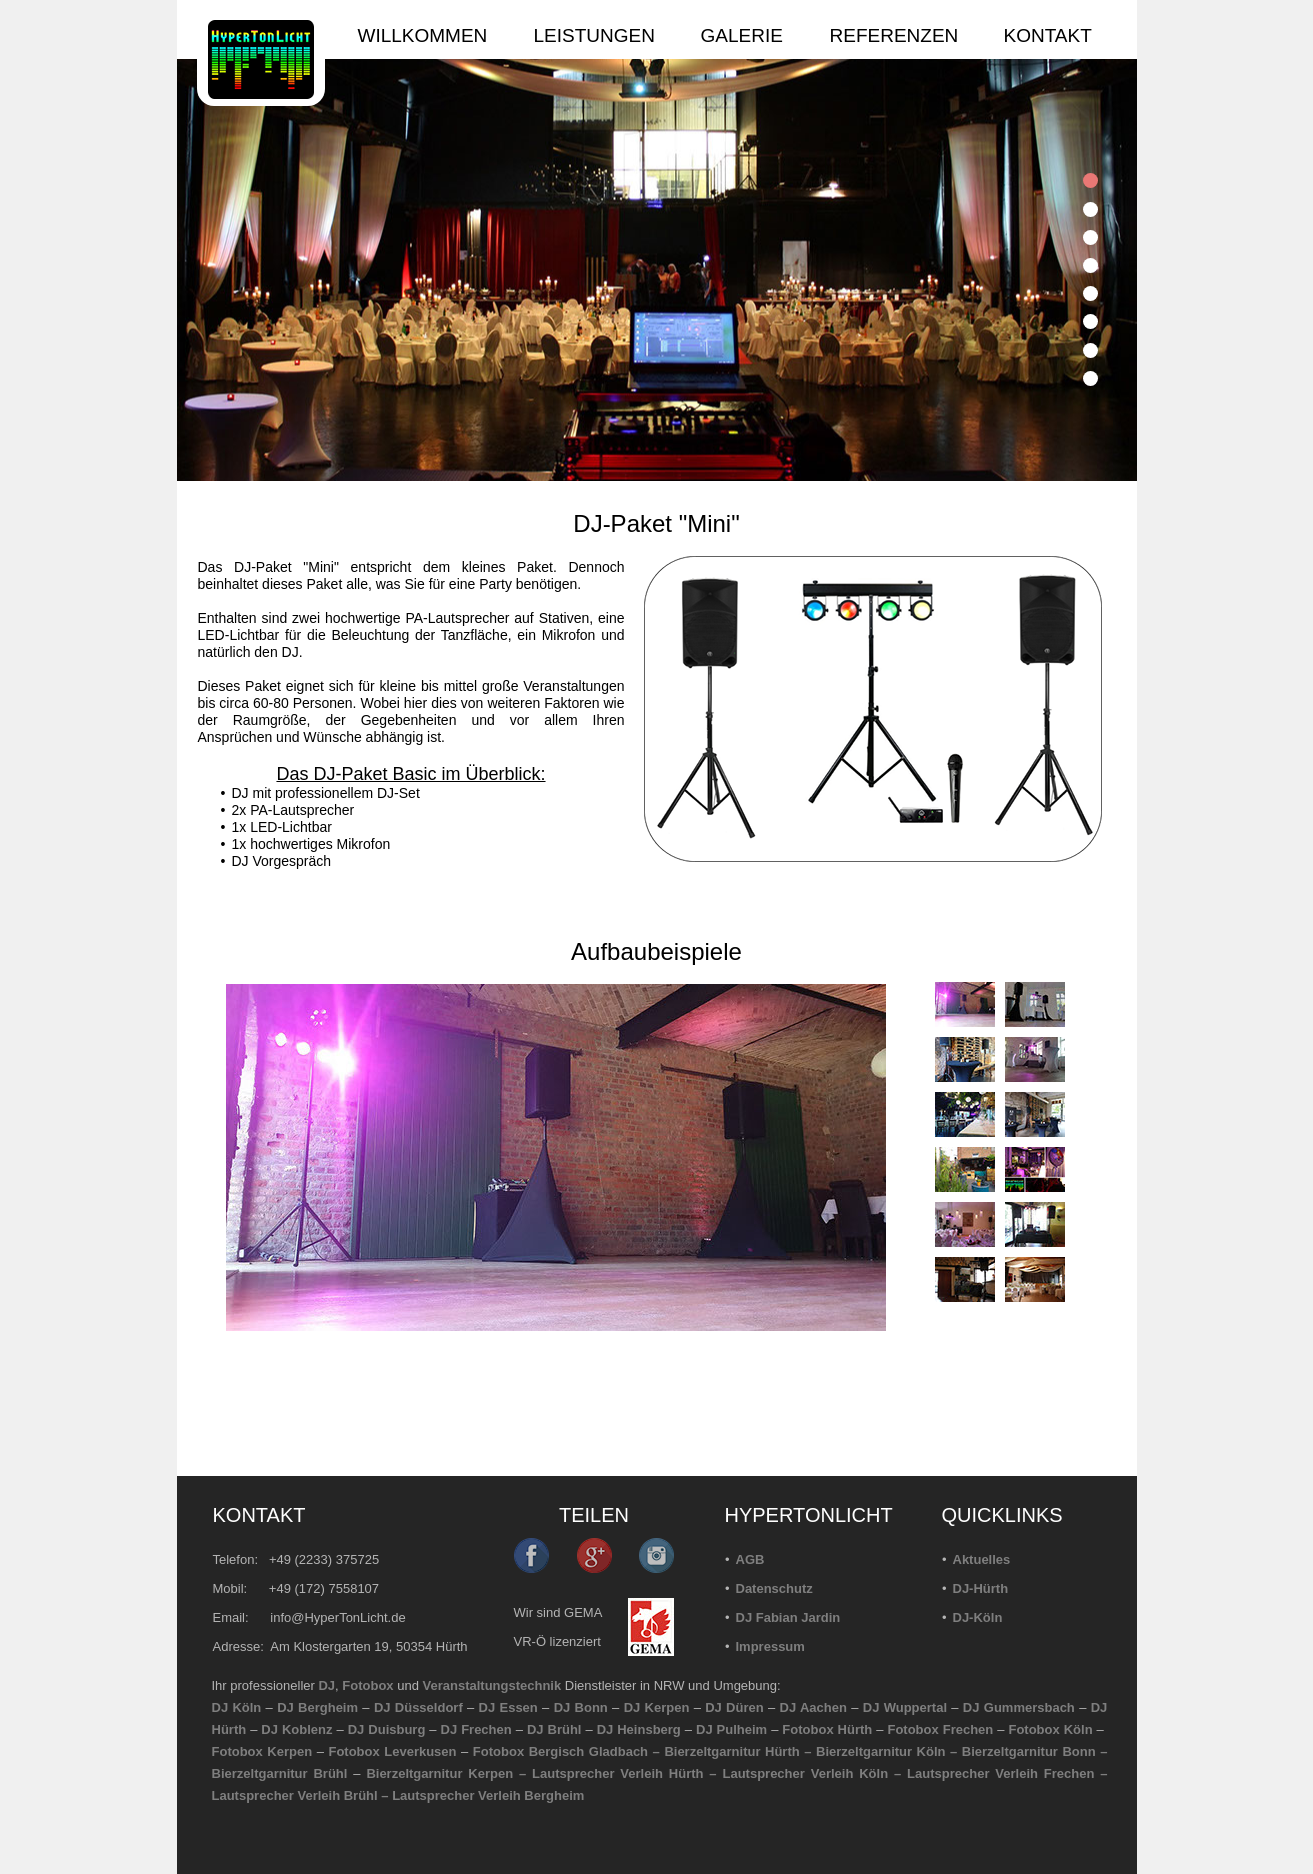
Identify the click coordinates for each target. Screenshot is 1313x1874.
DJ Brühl (554, 1729)
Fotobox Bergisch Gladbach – (566, 1751)
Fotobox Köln (1050, 1729)
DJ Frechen (476, 1729)
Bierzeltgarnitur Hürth (731, 1751)
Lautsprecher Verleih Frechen (1000, 1773)
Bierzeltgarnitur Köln (881, 1751)
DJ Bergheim (317, 1707)
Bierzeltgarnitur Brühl (280, 1773)
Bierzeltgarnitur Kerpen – (449, 1773)
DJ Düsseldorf (418, 1707)
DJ (326, 1685)
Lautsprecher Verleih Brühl (295, 1795)
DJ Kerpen (657, 1707)
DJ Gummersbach (1019, 1707)
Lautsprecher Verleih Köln (805, 1773)
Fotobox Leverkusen (392, 1751)
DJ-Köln (978, 1617)
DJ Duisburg (387, 1729)
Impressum (770, 1646)
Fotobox (367, 1685)
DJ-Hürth (981, 1588)
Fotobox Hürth (827, 1729)
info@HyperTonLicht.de (337, 1617)
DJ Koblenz (296, 1729)
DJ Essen (508, 1707)
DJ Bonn (581, 1707)
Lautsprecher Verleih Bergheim (488, 1795)
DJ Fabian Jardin (788, 1617)
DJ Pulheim (731, 1729)
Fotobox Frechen (940, 1729)
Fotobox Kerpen (262, 1751)
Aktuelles (982, 1559)
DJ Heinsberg (639, 1729)
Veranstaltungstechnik (492, 1685)
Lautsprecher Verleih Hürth (617, 1773)
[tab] (1090, 180)
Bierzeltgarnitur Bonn (1029, 1751)
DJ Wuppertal (905, 1707)
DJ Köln (237, 1707)
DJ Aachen (813, 1707)
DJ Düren (734, 1707)
